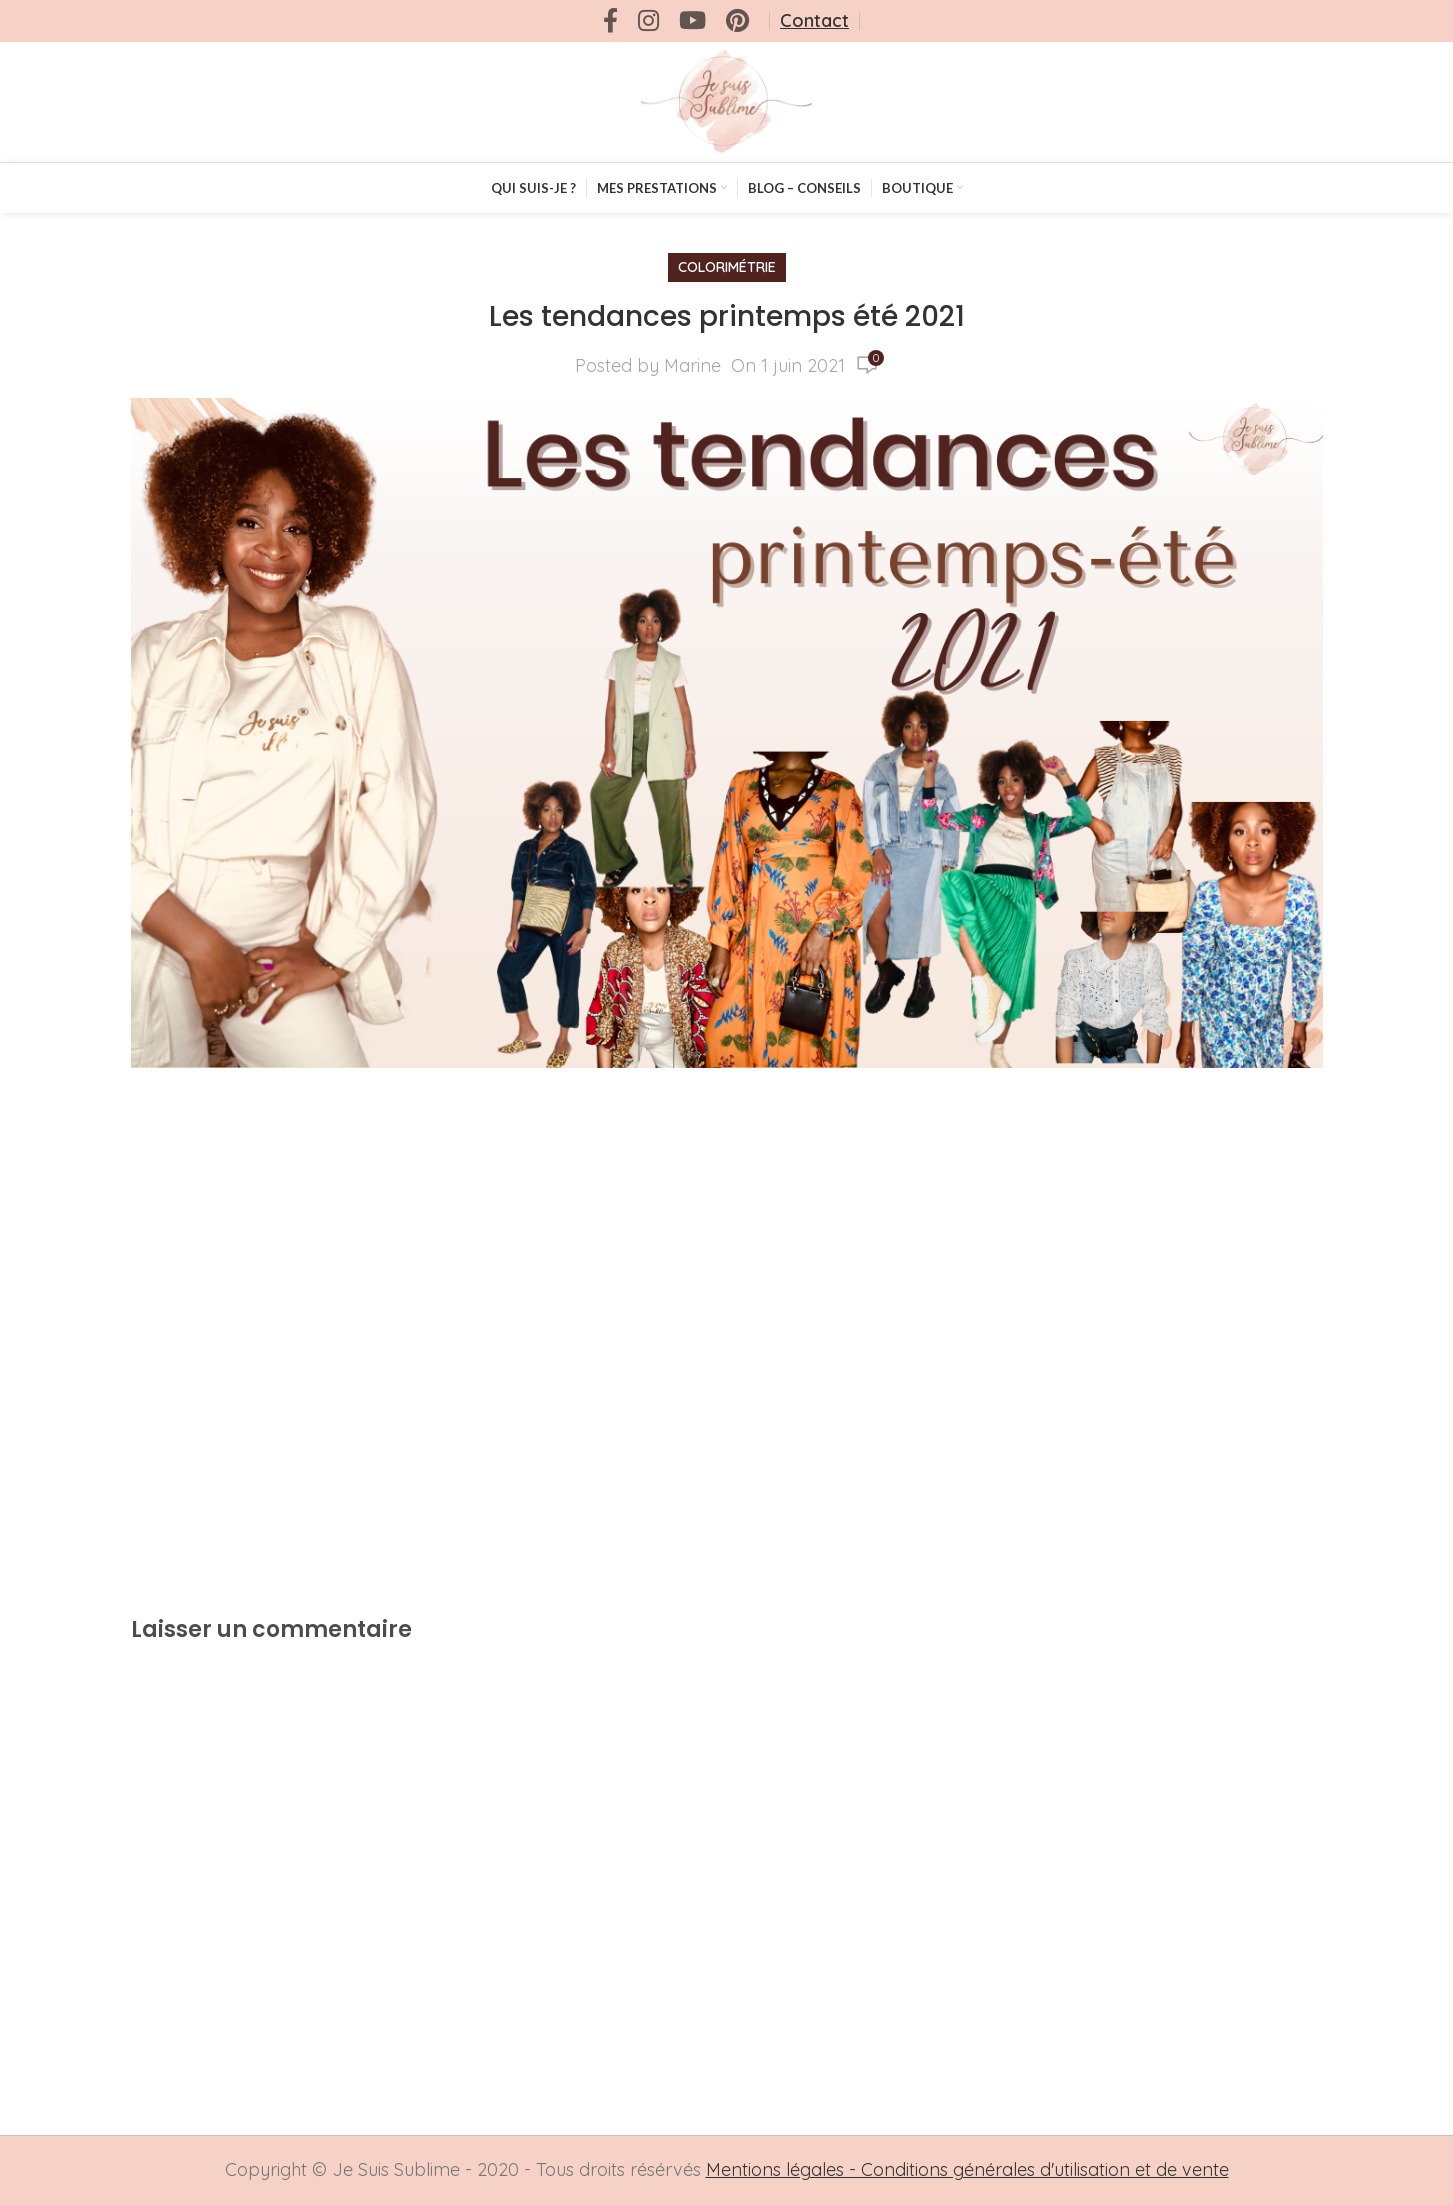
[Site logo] (726, 100)
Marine (692, 365)
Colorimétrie (727, 267)
